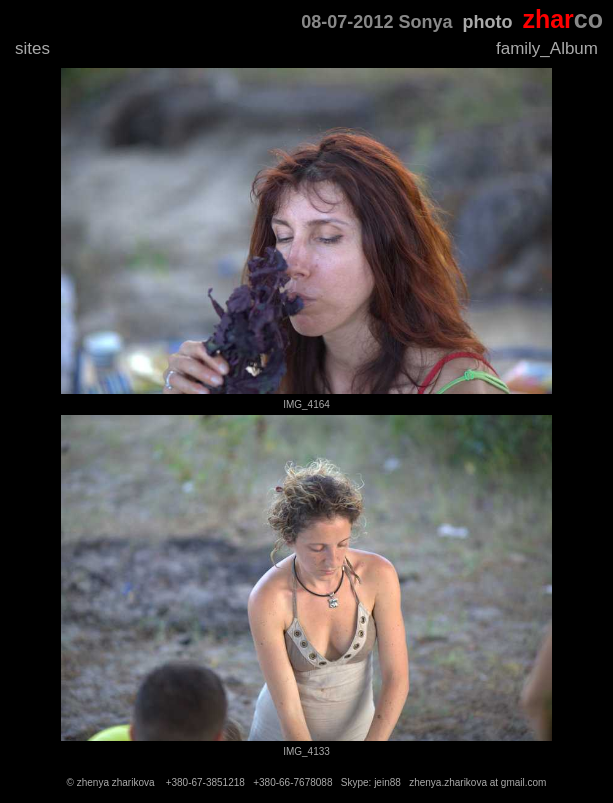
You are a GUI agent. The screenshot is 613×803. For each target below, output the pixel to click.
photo (487, 22)
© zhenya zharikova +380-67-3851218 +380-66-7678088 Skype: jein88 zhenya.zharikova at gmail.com (307, 782)
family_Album (547, 48)
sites (32, 48)
